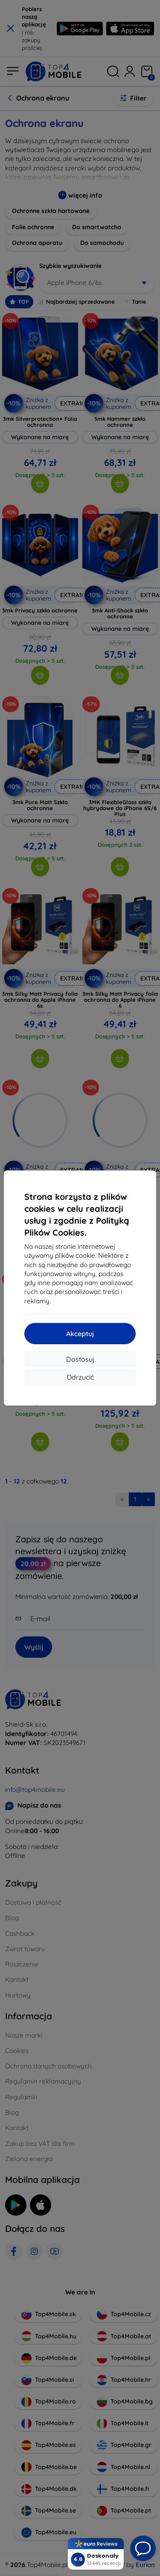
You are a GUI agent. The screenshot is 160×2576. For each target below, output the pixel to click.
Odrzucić (80, 1377)
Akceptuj (80, 1333)
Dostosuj (80, 1359)
